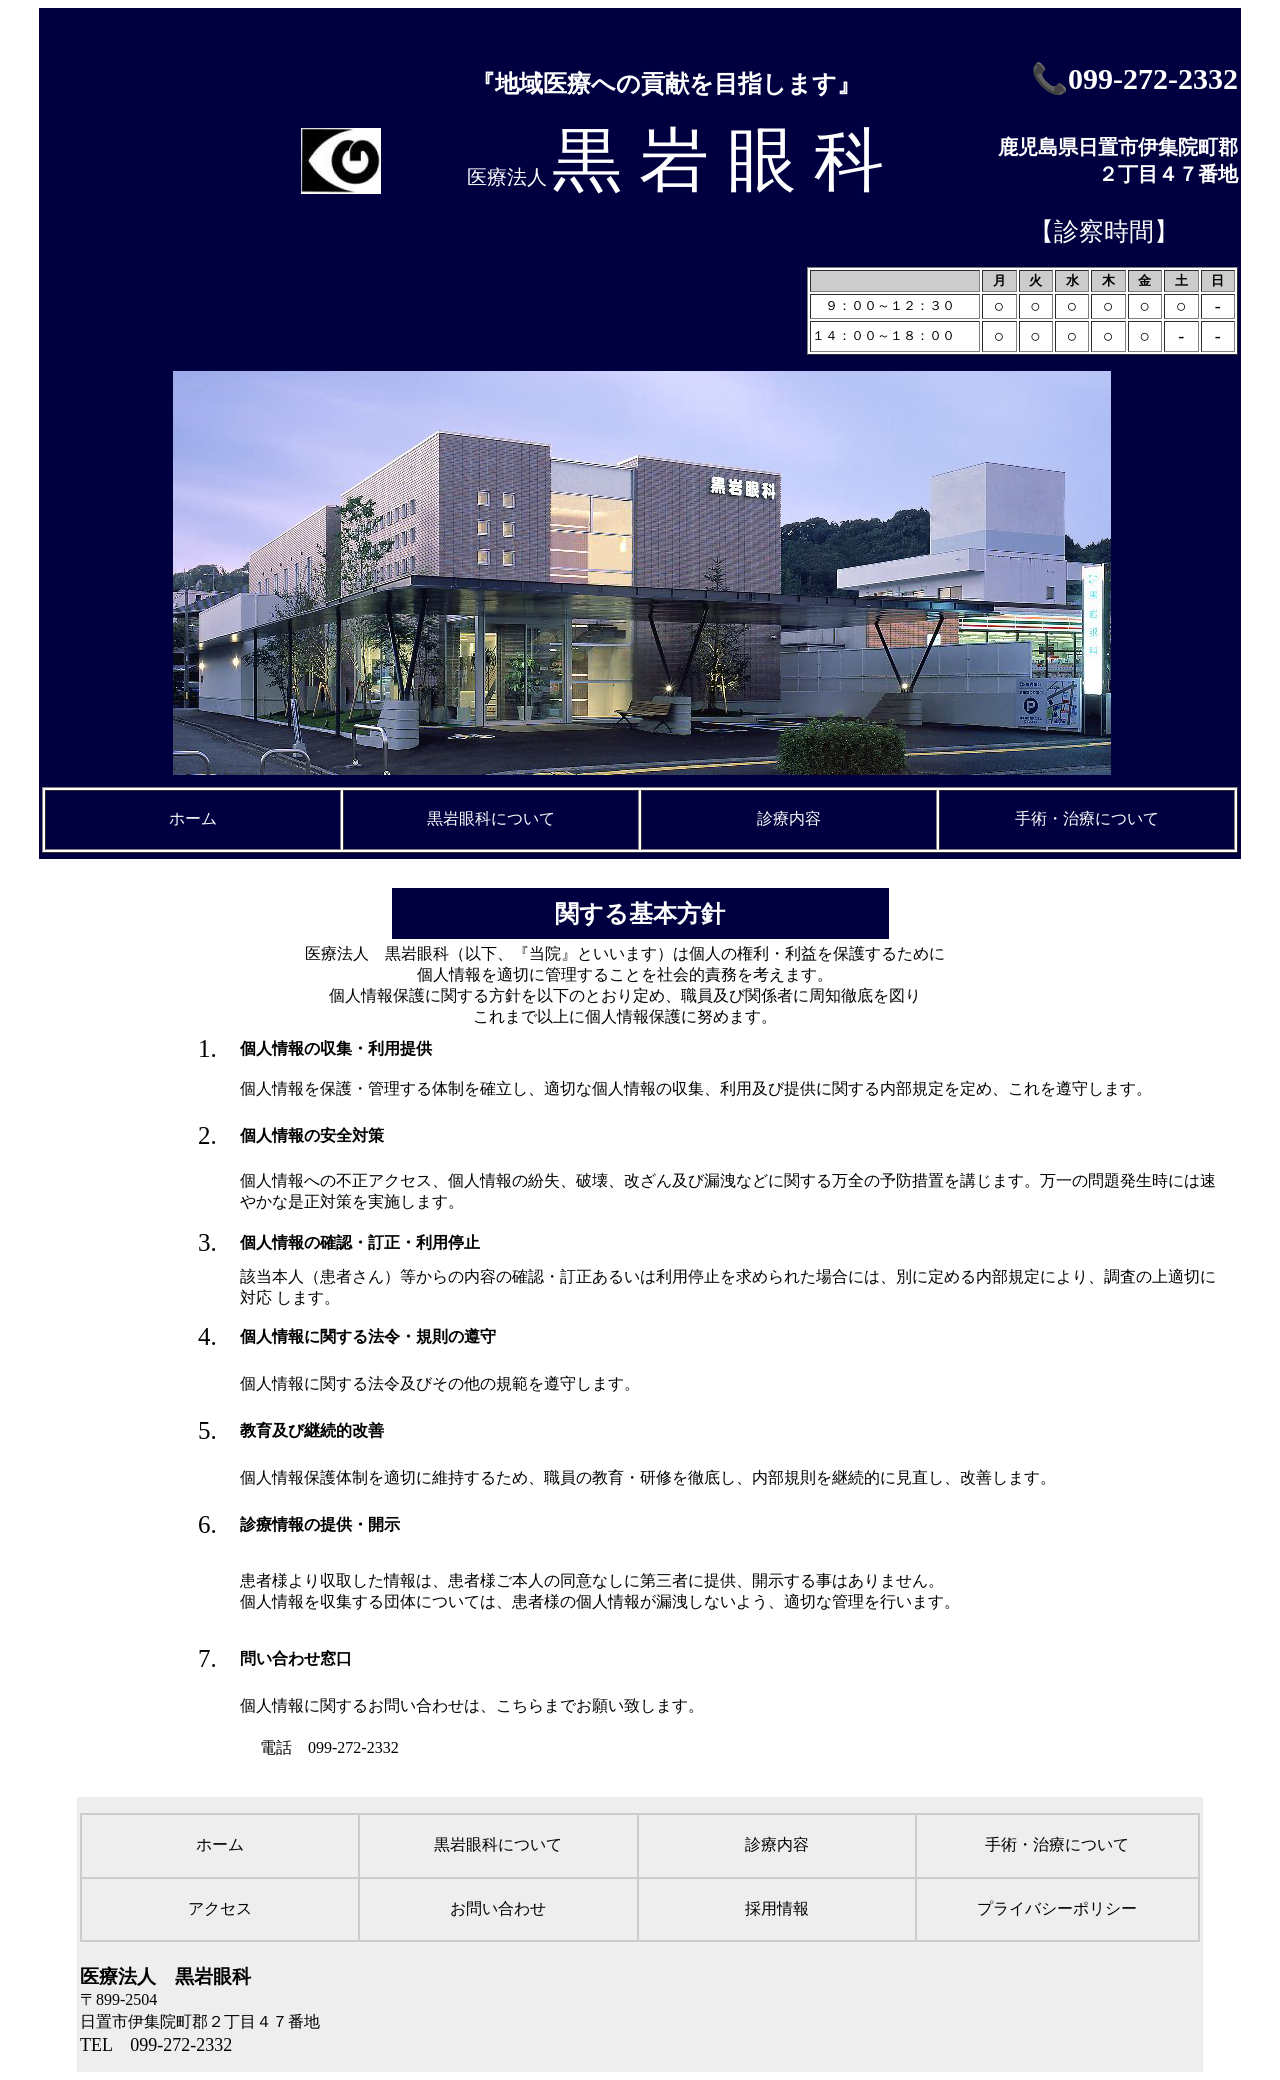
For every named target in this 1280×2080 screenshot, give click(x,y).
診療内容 (789, 818)
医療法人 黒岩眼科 (165, 1976)
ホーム (193, 818)
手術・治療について (1087, 818)
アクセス (220, 1908)
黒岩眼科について (491, 818)
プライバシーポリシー (1057, 1908)
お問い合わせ (498, 1908)
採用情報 (777, 1908)
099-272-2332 (1153, 78)
